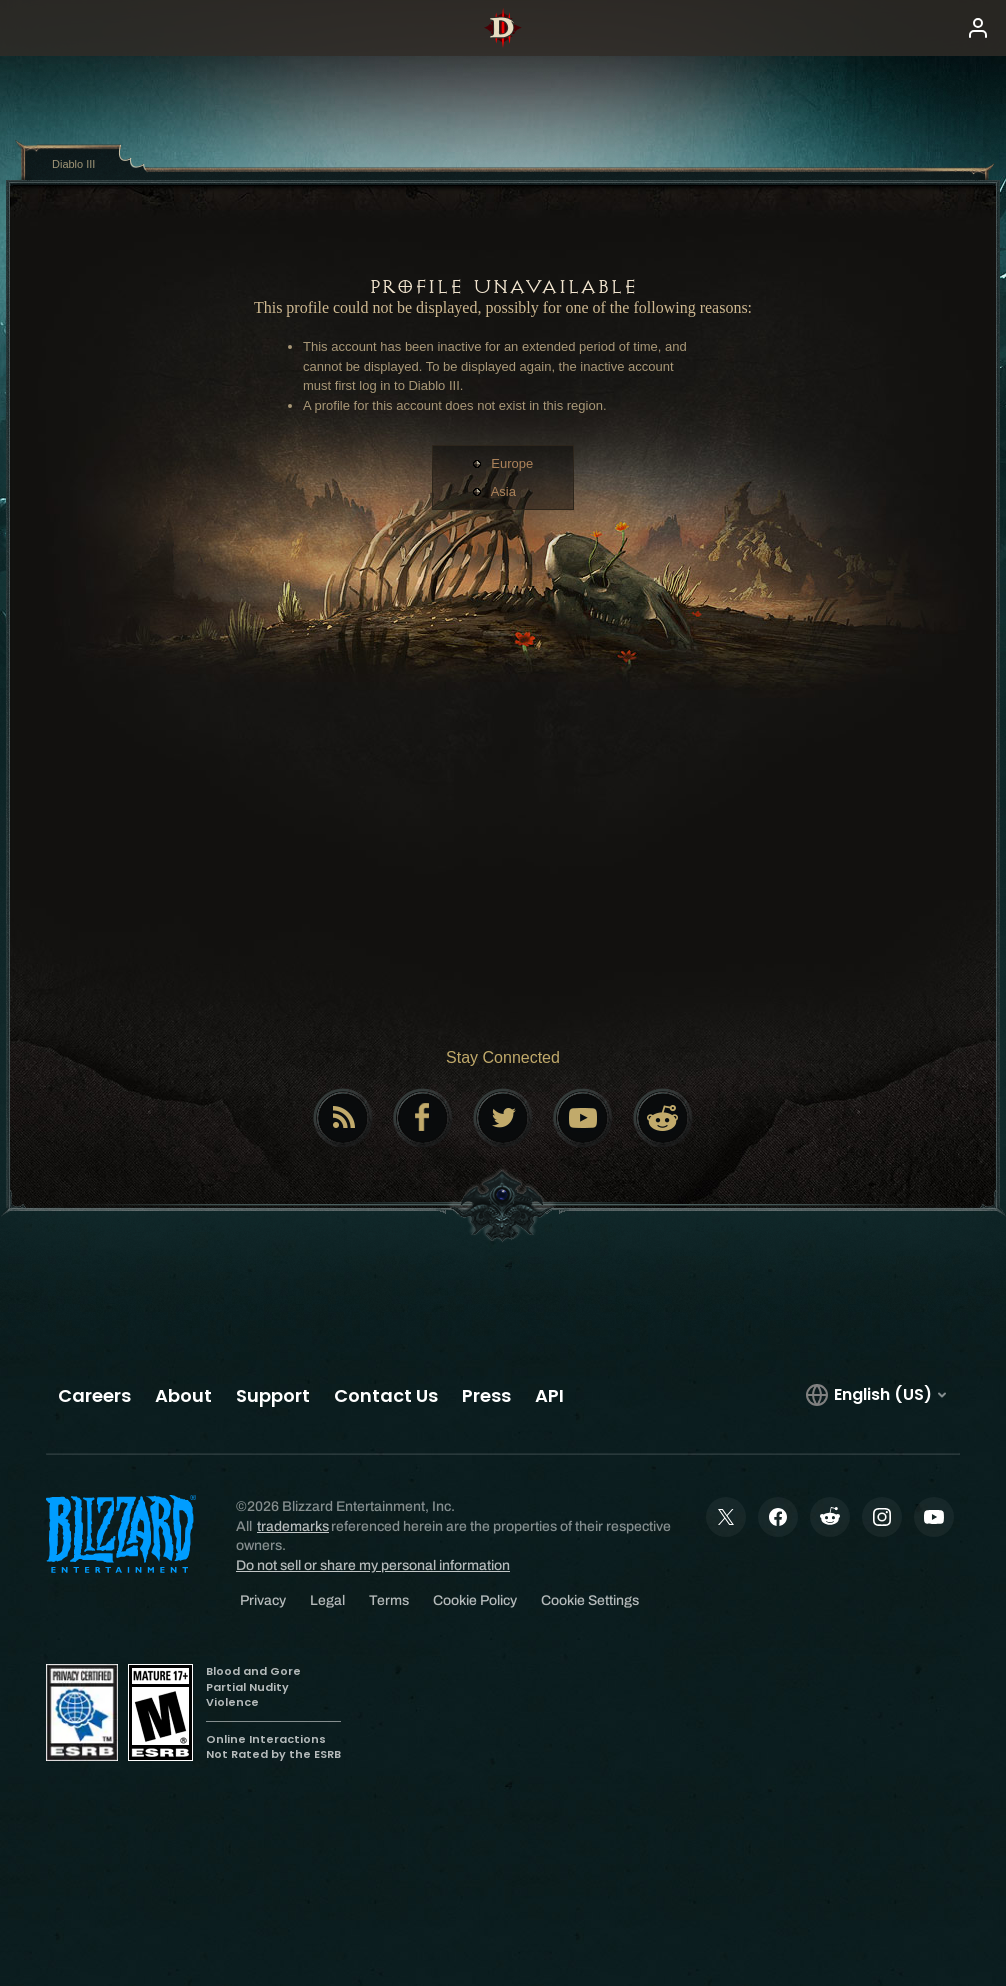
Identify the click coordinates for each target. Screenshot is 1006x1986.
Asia (503, 491)
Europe (512, 463)
